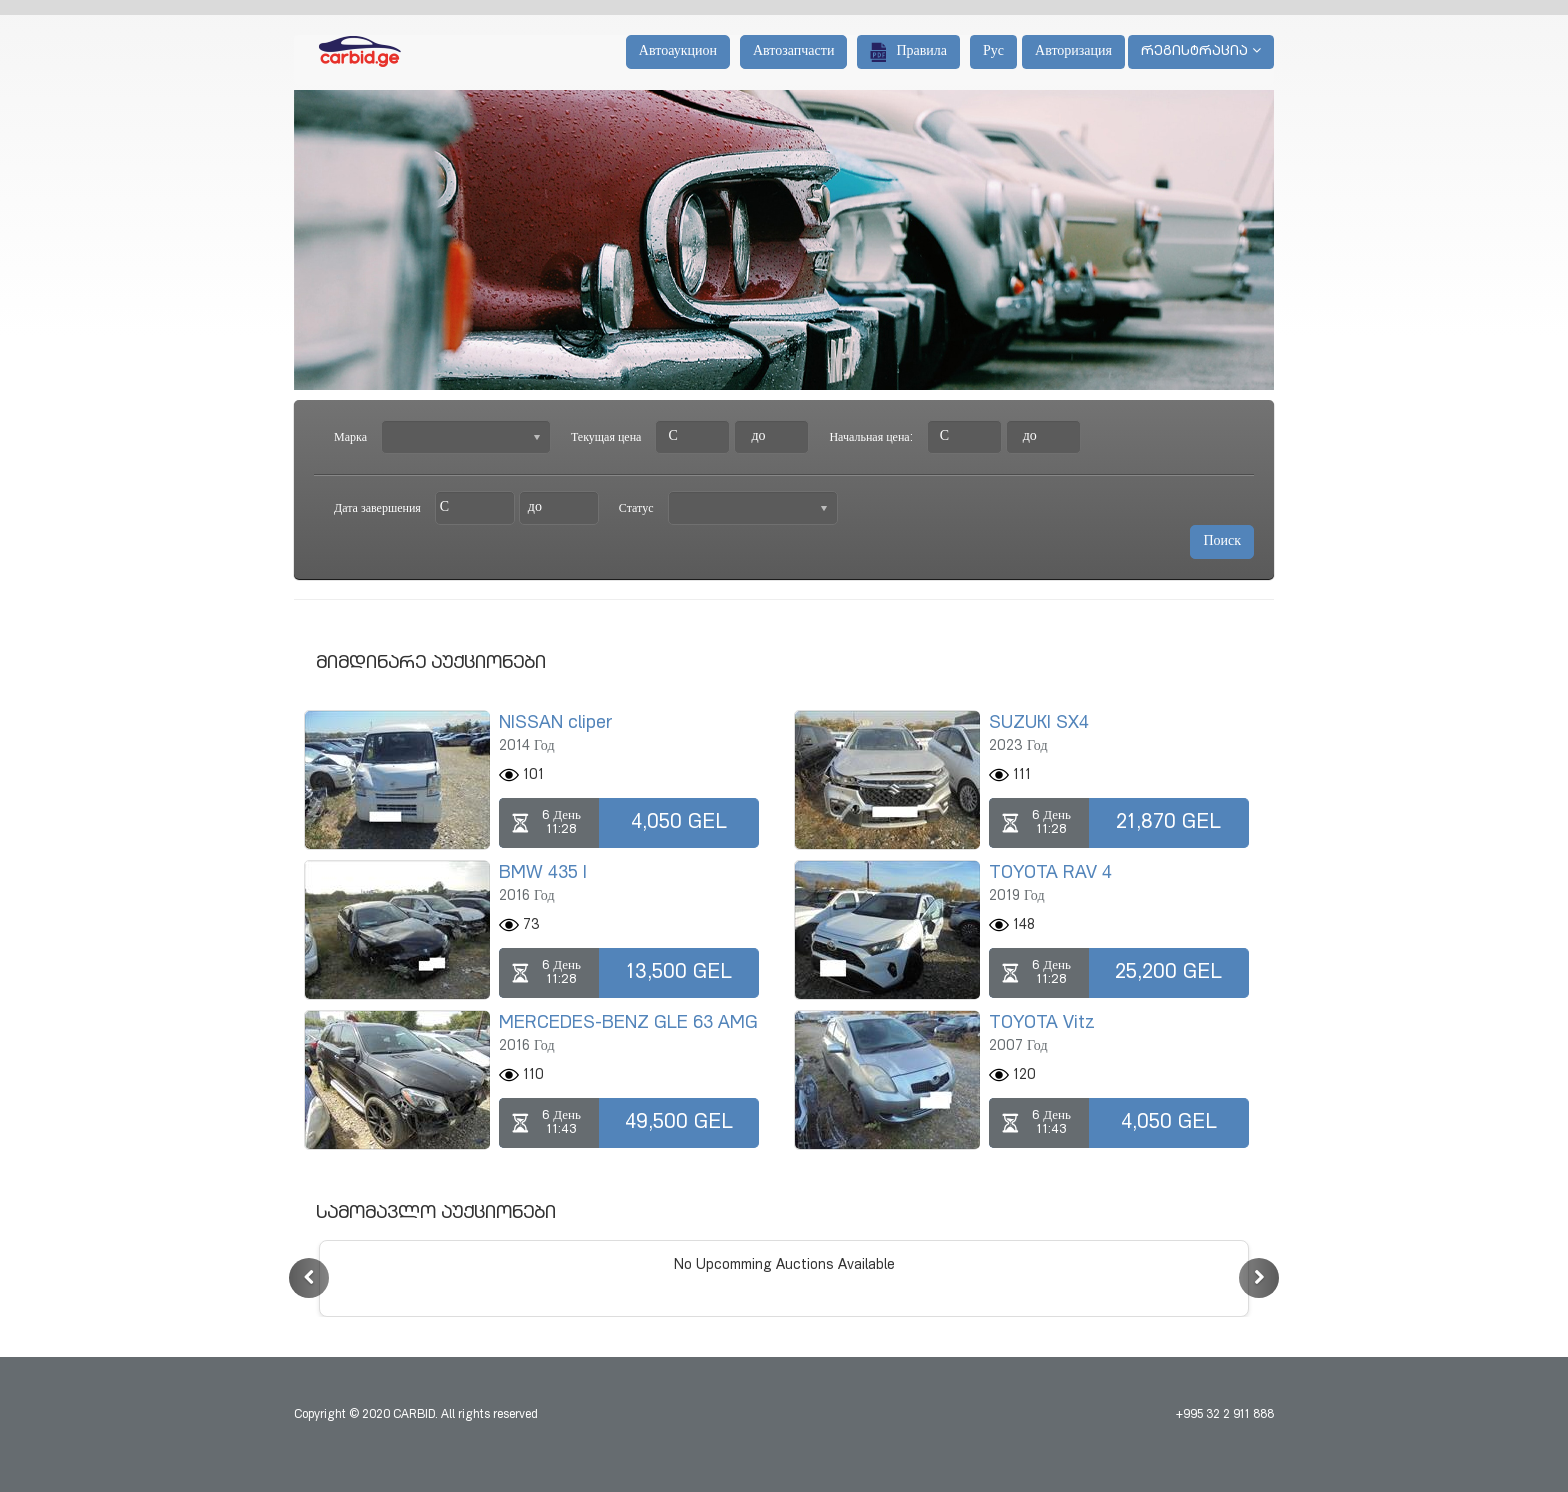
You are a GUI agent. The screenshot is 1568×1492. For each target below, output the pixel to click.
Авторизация (1073, 52)
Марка (350, 438)
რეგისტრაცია (1201, 51)
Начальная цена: (870, 438)
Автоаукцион (678, 52)
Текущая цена (606, 438)
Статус (636, 509)
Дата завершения (377, 509)
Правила (908, 52)
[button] (309, 1278)
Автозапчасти (793, 52)
